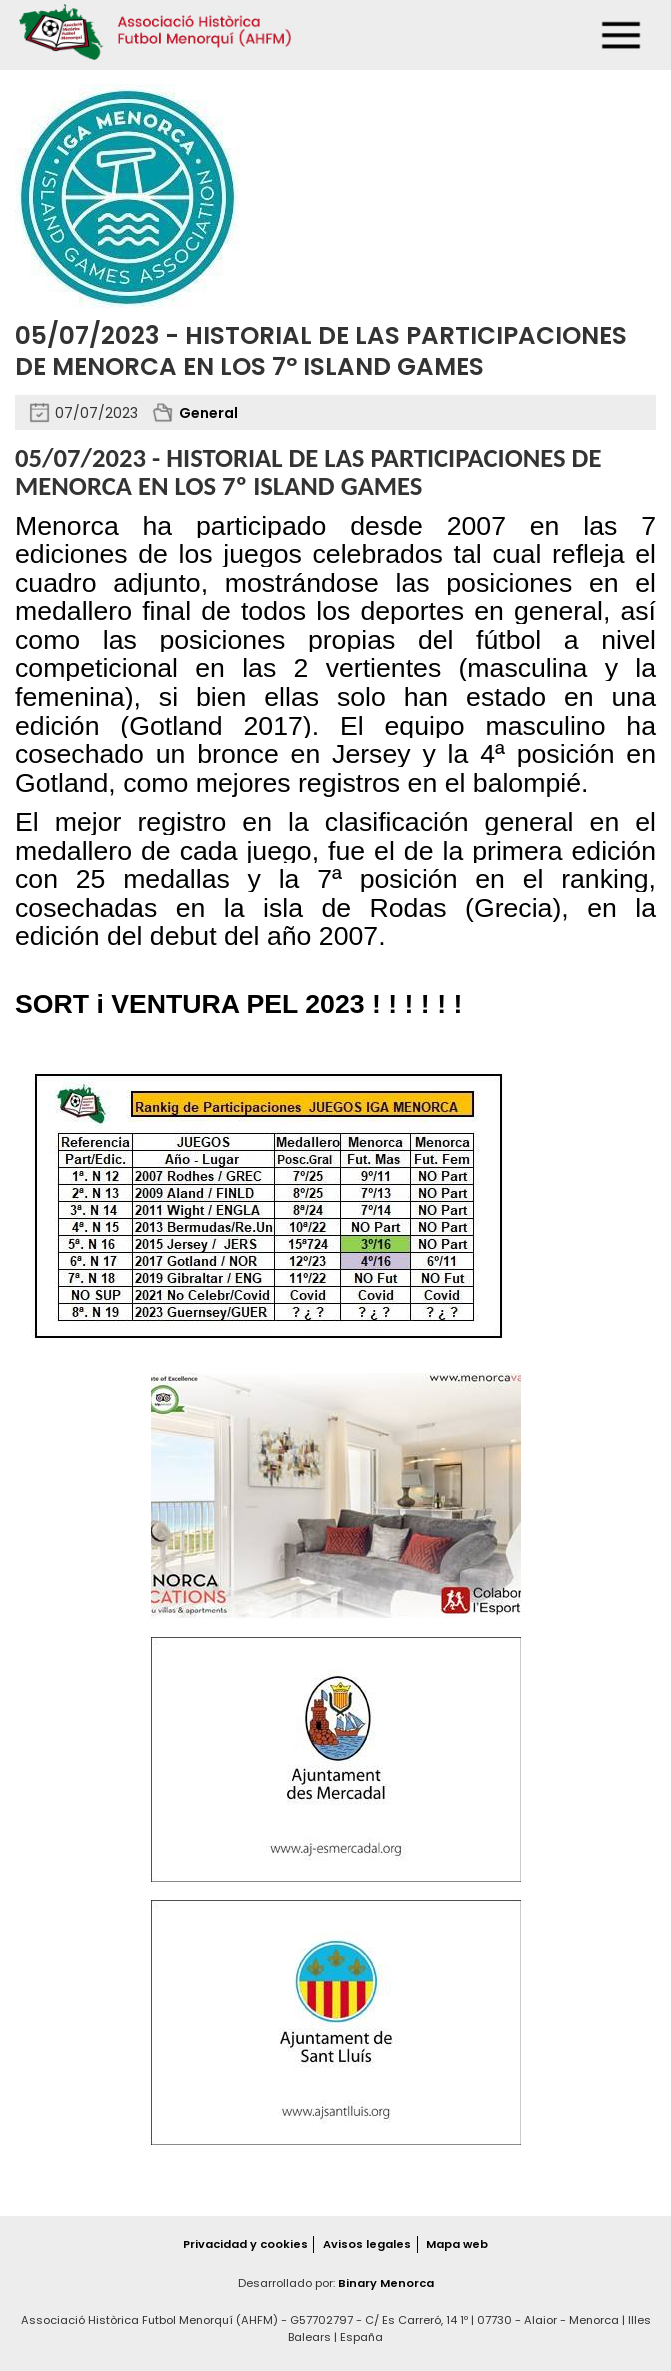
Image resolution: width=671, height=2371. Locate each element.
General (208, 413)
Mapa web (457, 2244)
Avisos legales (367, 2244)
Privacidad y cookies (245, 2244)
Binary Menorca (386, 2283)
